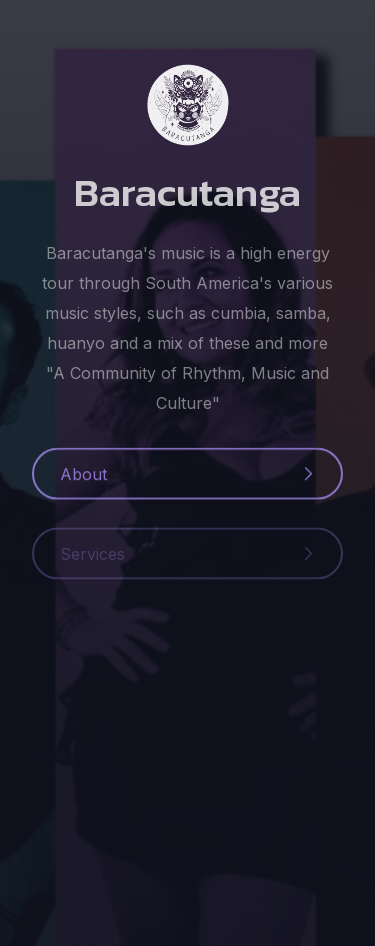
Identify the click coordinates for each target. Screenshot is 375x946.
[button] (187, 477)
